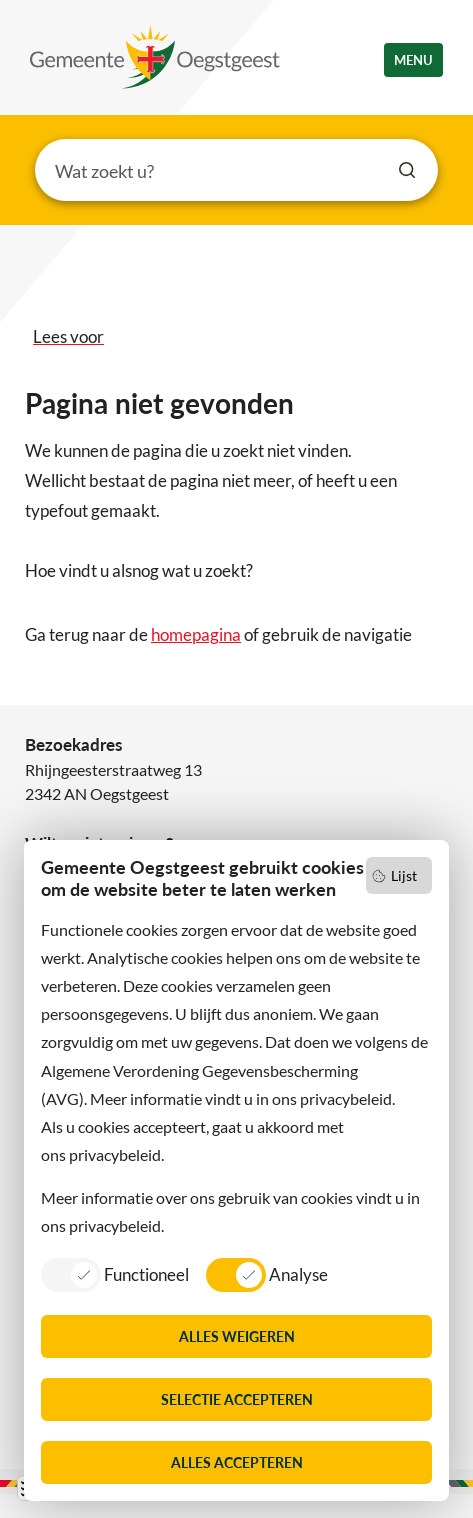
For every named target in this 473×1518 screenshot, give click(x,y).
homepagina (196, 634)
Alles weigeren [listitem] (237, 1336)
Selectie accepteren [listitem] (237, 1399)
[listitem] (115, 1274)
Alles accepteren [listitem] (237, 1462)
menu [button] (413, 60)
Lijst (404, 875)
